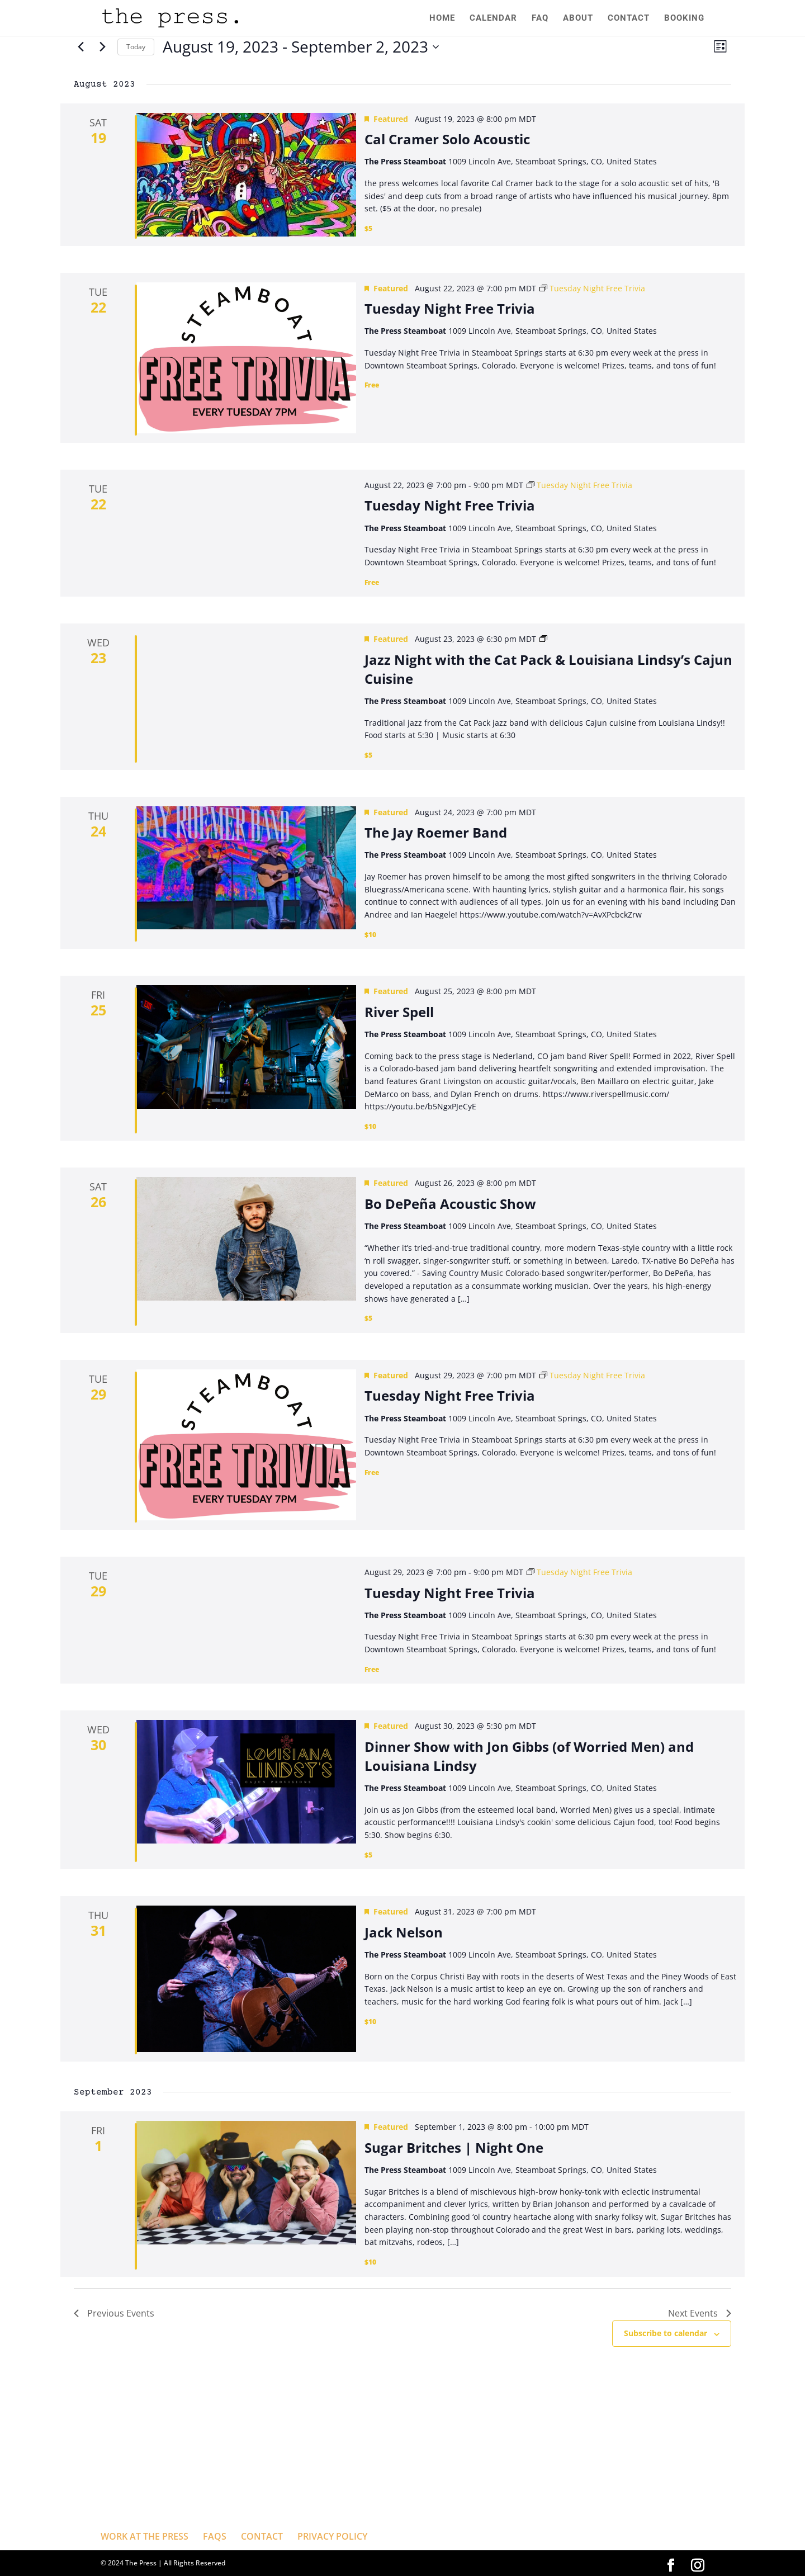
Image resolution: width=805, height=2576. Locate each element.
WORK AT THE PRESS (144, 2536)
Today (135, 46)
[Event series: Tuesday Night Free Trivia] (592, 288)
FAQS (214, 2536)
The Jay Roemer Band (435, 832)
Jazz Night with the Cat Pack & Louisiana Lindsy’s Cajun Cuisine (548, 669)
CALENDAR (493, 18)
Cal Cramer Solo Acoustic (447, 139)
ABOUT (578, 18)
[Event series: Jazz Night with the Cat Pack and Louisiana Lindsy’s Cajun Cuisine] (543, 639)
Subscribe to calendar (665, 2333)
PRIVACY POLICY (332, 2536)
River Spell (399, 1012)
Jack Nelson (403, 1932)
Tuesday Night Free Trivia (449, 308)
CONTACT (629, 18)
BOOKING (684, 18)
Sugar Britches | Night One (453, 2147)
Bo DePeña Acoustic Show (450, 1203)
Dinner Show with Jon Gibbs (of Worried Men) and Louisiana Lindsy (529, 1756)
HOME (442, 18)
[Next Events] (102, 47)
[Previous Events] (80, 47)
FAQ (540, 18)
